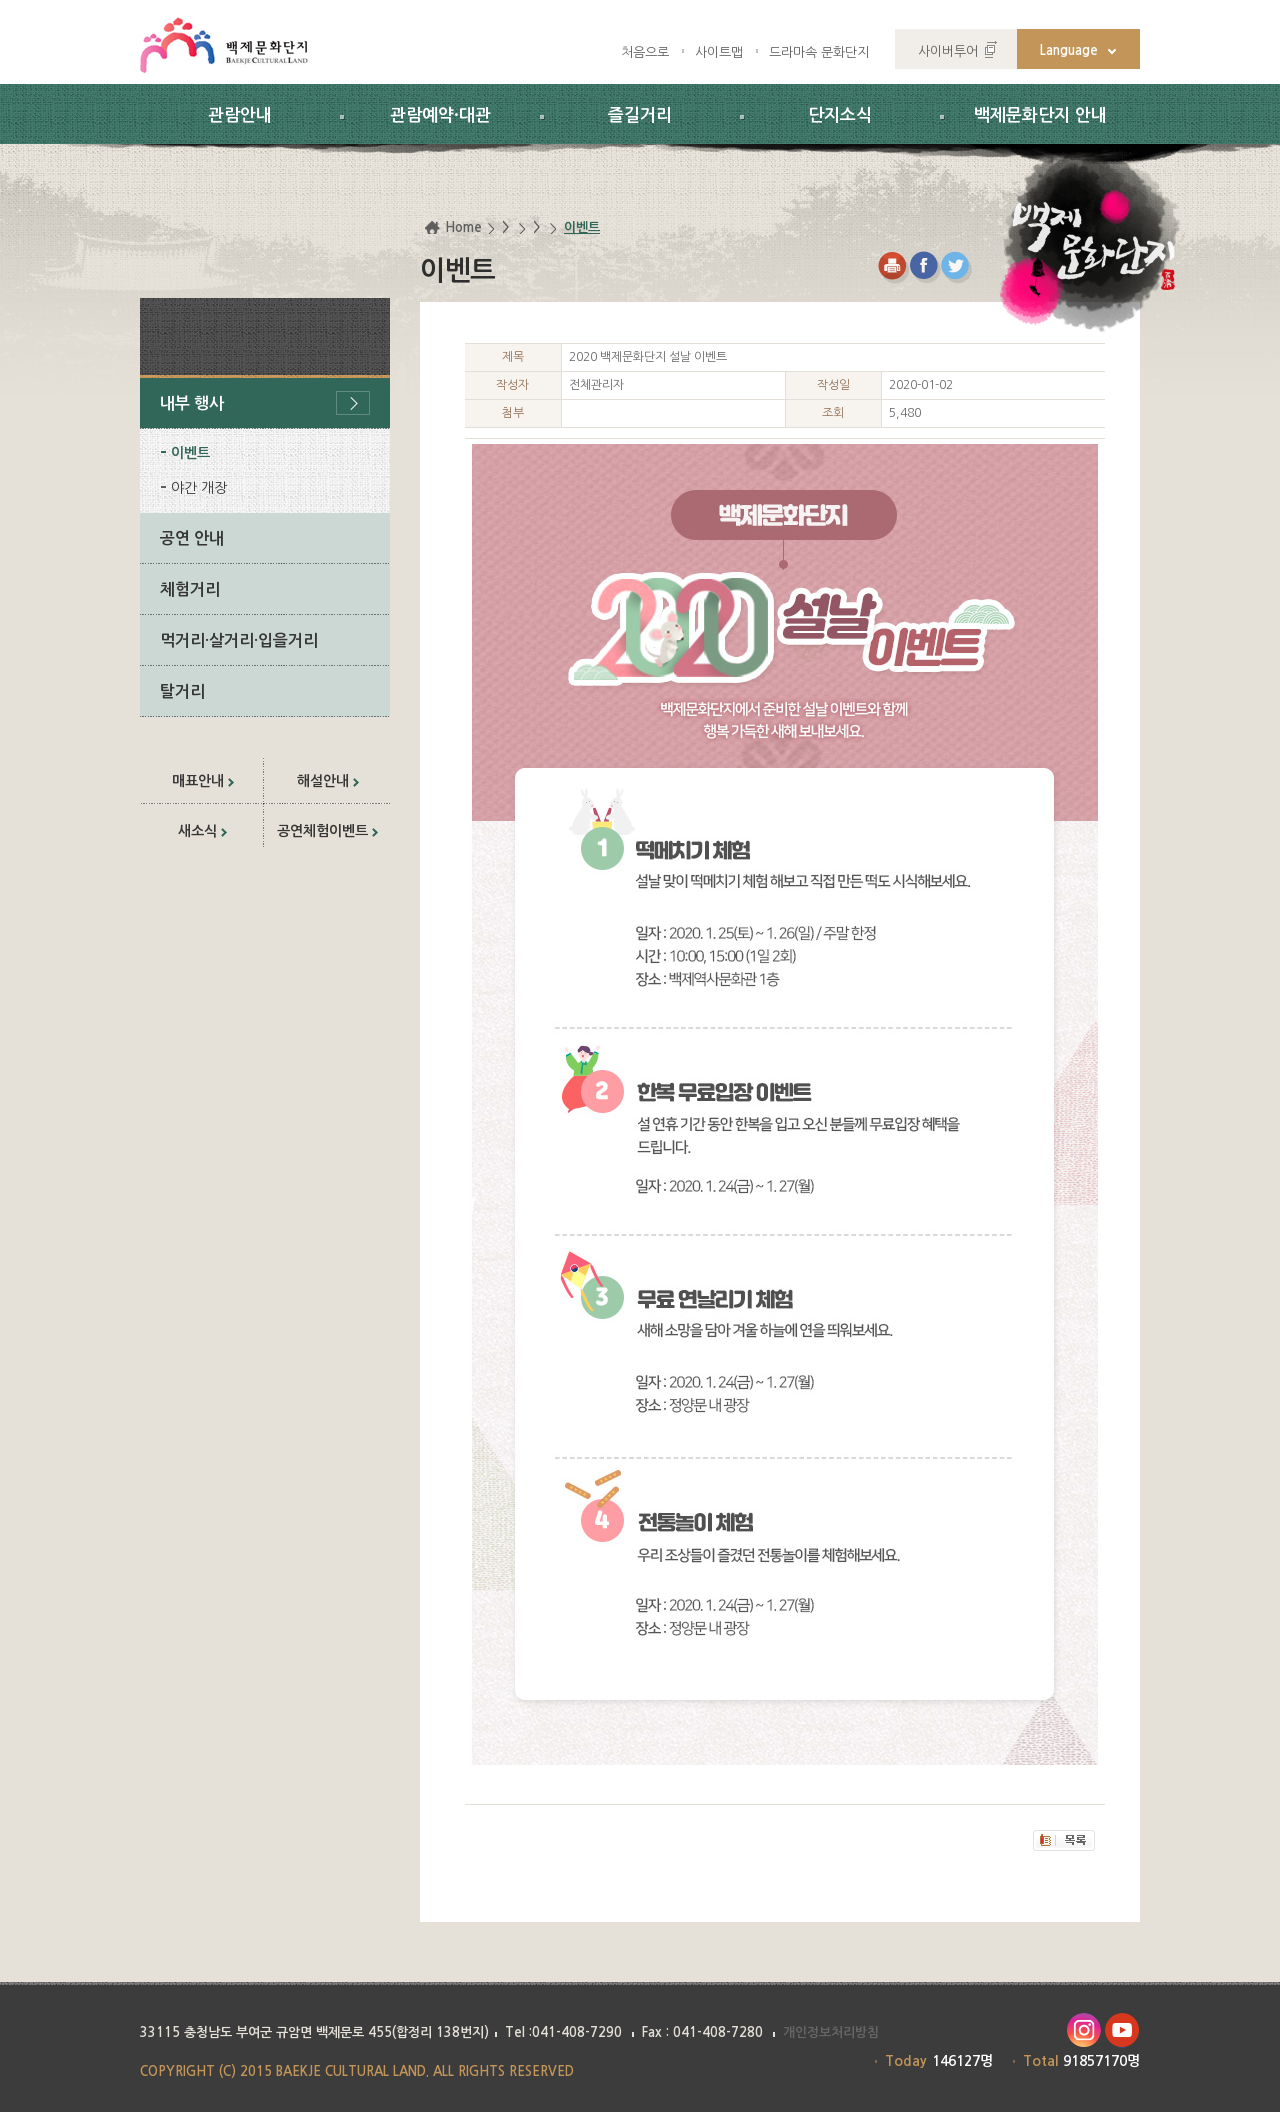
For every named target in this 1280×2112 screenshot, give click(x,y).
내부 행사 (192, 403)
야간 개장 (199, 488)
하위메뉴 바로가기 (0, 0)
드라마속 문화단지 (819, 52)
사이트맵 (719, 52)
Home (463, 227)
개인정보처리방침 (831, 2032)
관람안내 (240, 115)
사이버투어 (948, 51)
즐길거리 (640, 115)
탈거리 (182, 691)
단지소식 (840, 115)
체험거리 (190, 589)
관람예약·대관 (440, 115)
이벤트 (190, 453)
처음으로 (645, 52)
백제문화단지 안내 (1040, 115)
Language (1069, 50)
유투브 (1122, 2030)
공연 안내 (192, 538)
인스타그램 (1083, 2030)
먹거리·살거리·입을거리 (239, 640)
